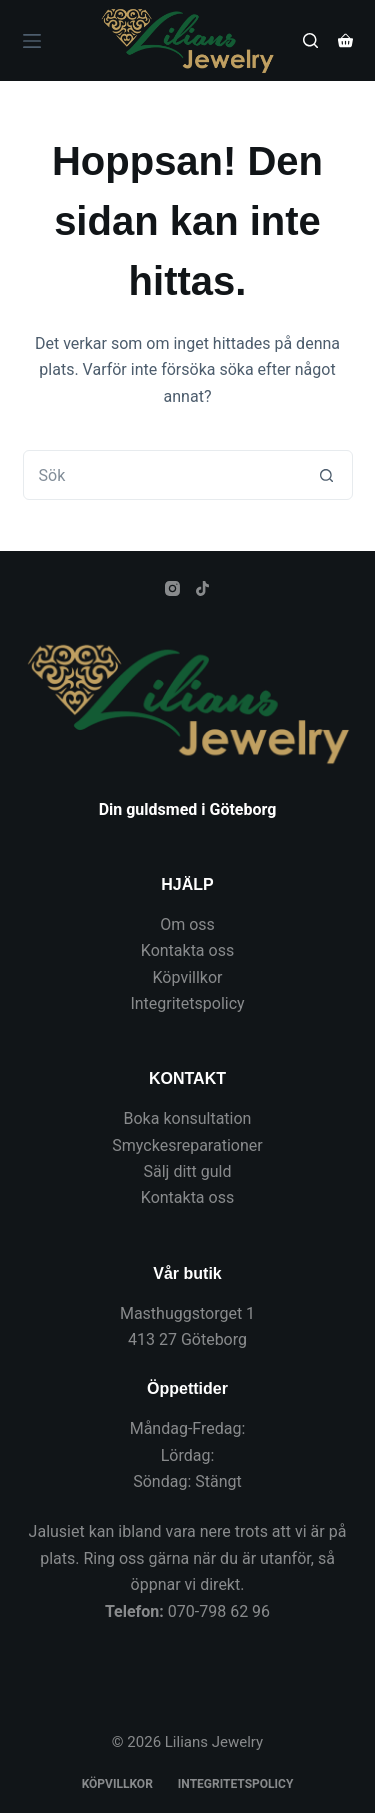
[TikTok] (202, 588)
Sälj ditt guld (188, 1171)
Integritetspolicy (187, 1003)
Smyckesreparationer (187, 1145)
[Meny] (32, 41)
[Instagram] (172, 588)
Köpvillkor (188, 977)
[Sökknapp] (327, 475)
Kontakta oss (187, 950)
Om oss (187, 924)
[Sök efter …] (163, 475)
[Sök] (310, 40)
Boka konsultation (188, 1118)
